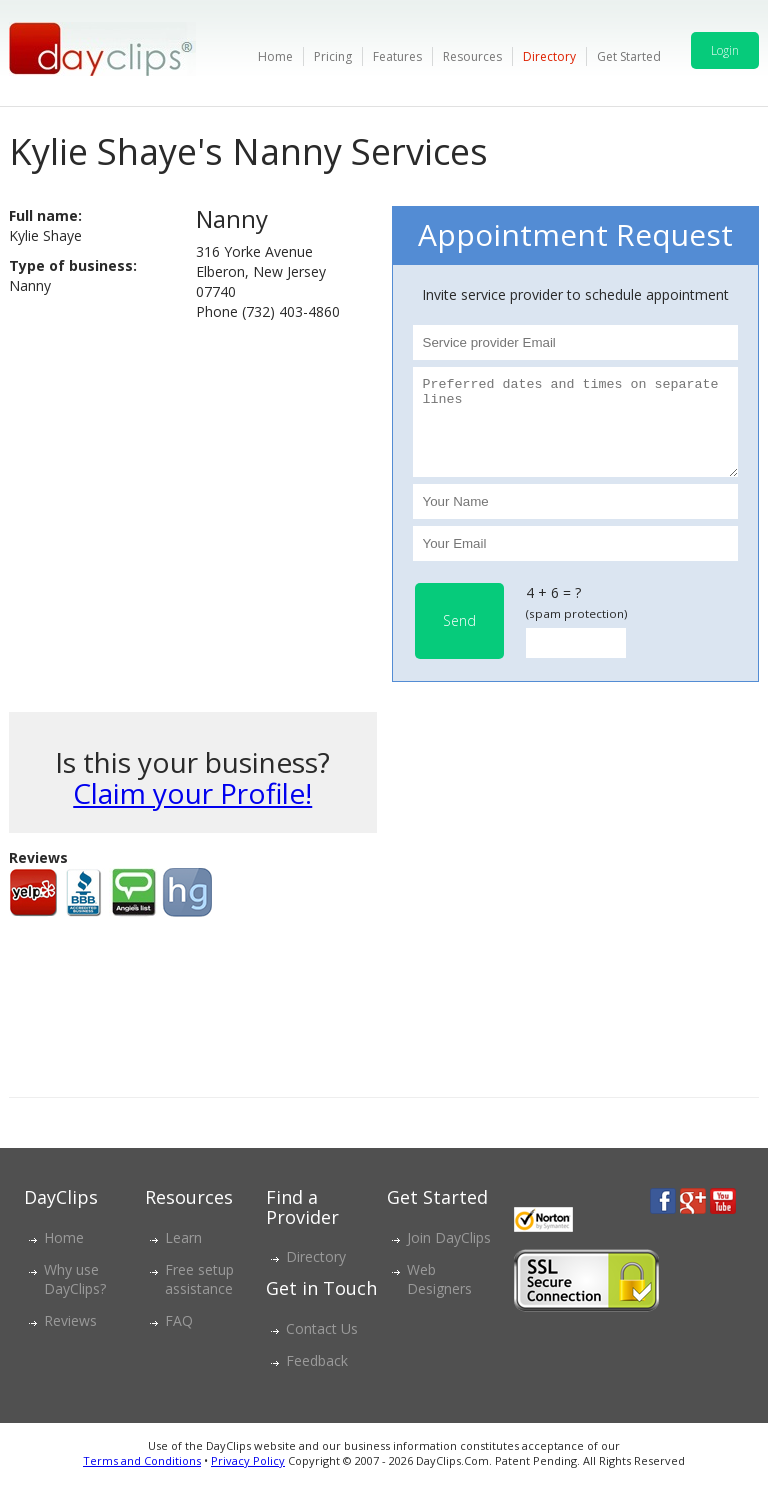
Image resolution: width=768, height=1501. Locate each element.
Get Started (629, 56)
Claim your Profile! (192, 811)
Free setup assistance (199, 1297)
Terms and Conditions (142, 1478)
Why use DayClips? (75, 1297)
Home (275, 56)
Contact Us (322, 1346)
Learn (183, 1255)
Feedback (317, 1378)
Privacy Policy (248, 1478)
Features (397, 56)
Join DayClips (449, 1255)
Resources (472, 56)
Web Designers (439, 1297)
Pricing (333, 56)
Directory (549, 56)
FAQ (179, 1338)
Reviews (70, 1338)
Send (459, 638)
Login (725, 50)
